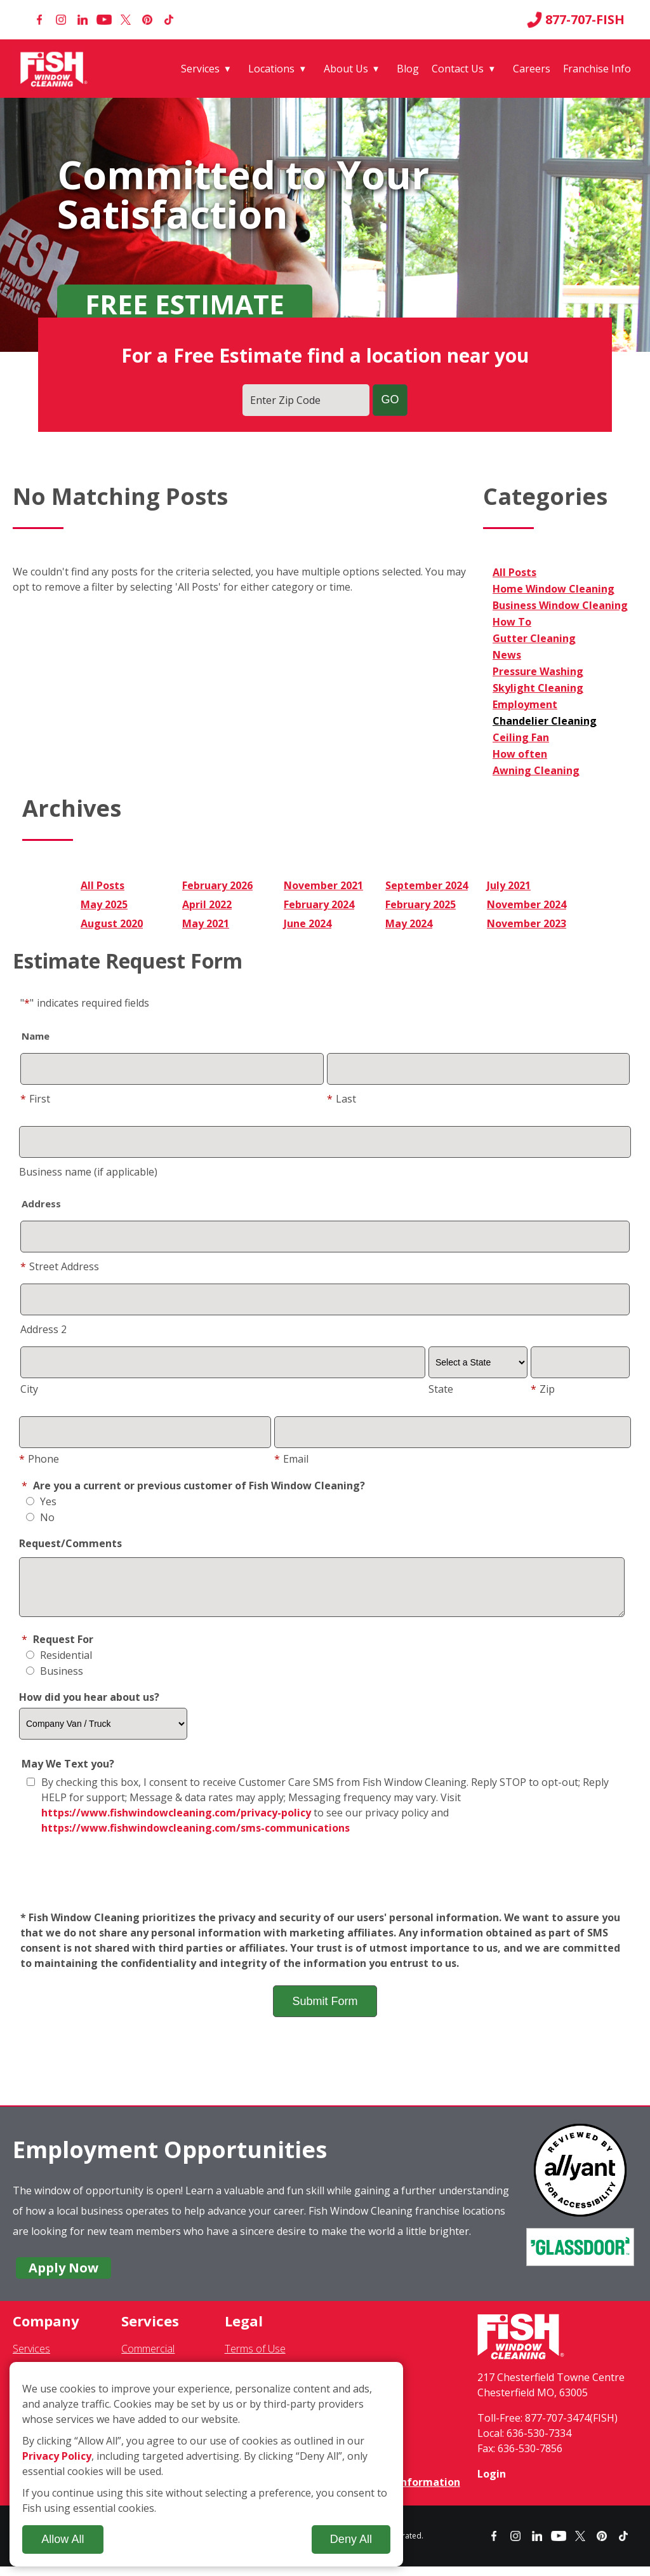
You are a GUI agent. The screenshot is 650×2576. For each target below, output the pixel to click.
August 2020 (112, 923)
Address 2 (43, 1329)
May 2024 (408, 923)
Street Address (59, 1266)
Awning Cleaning (536, 770)
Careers (531, 69)
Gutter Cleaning (534, 638)
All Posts (514, 572)
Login (491, 2483)
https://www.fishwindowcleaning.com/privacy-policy (176, 1822)
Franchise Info (597, 69)
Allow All (62, 2539)
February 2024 (319, 904)
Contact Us (458, 69)
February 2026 (217, 885)
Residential (59, 1665)
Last (341, 1099)
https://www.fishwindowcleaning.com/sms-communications (195, 1837)
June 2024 (307, 923)
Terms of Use (255, 2358)
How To (512, 622)
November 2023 (526, 923)
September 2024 (426, 885)
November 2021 (323, 885)
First (35, 1099)
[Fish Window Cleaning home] (56, 68)
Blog (408, 69)
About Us (346, 69)
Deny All (351, 2539)
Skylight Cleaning (538, 688)
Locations (271, 69)
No (40, 1517)
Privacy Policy (56, 2456)
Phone (39, 1459)
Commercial (148, 2358)
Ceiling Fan (521, 737)
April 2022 (207, 904)
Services (200, 69)
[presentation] (325, 1883)
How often (520, 754)
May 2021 (205, 923)
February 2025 (420, 904)
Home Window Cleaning (553, 589)
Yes (41, 1501)
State (440, 1389)
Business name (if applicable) (88, 1172)
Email (291, 1459)
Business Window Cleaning (560, 605)
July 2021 (509, 885)
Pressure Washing (538, 671)
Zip (543, 1389)
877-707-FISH (576, 19)
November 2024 (526, 904)
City (29, 1389)
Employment (525, 704)
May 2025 (104, 904)
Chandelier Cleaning (545, 721)
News (507, 655)
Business (54, 1680)
